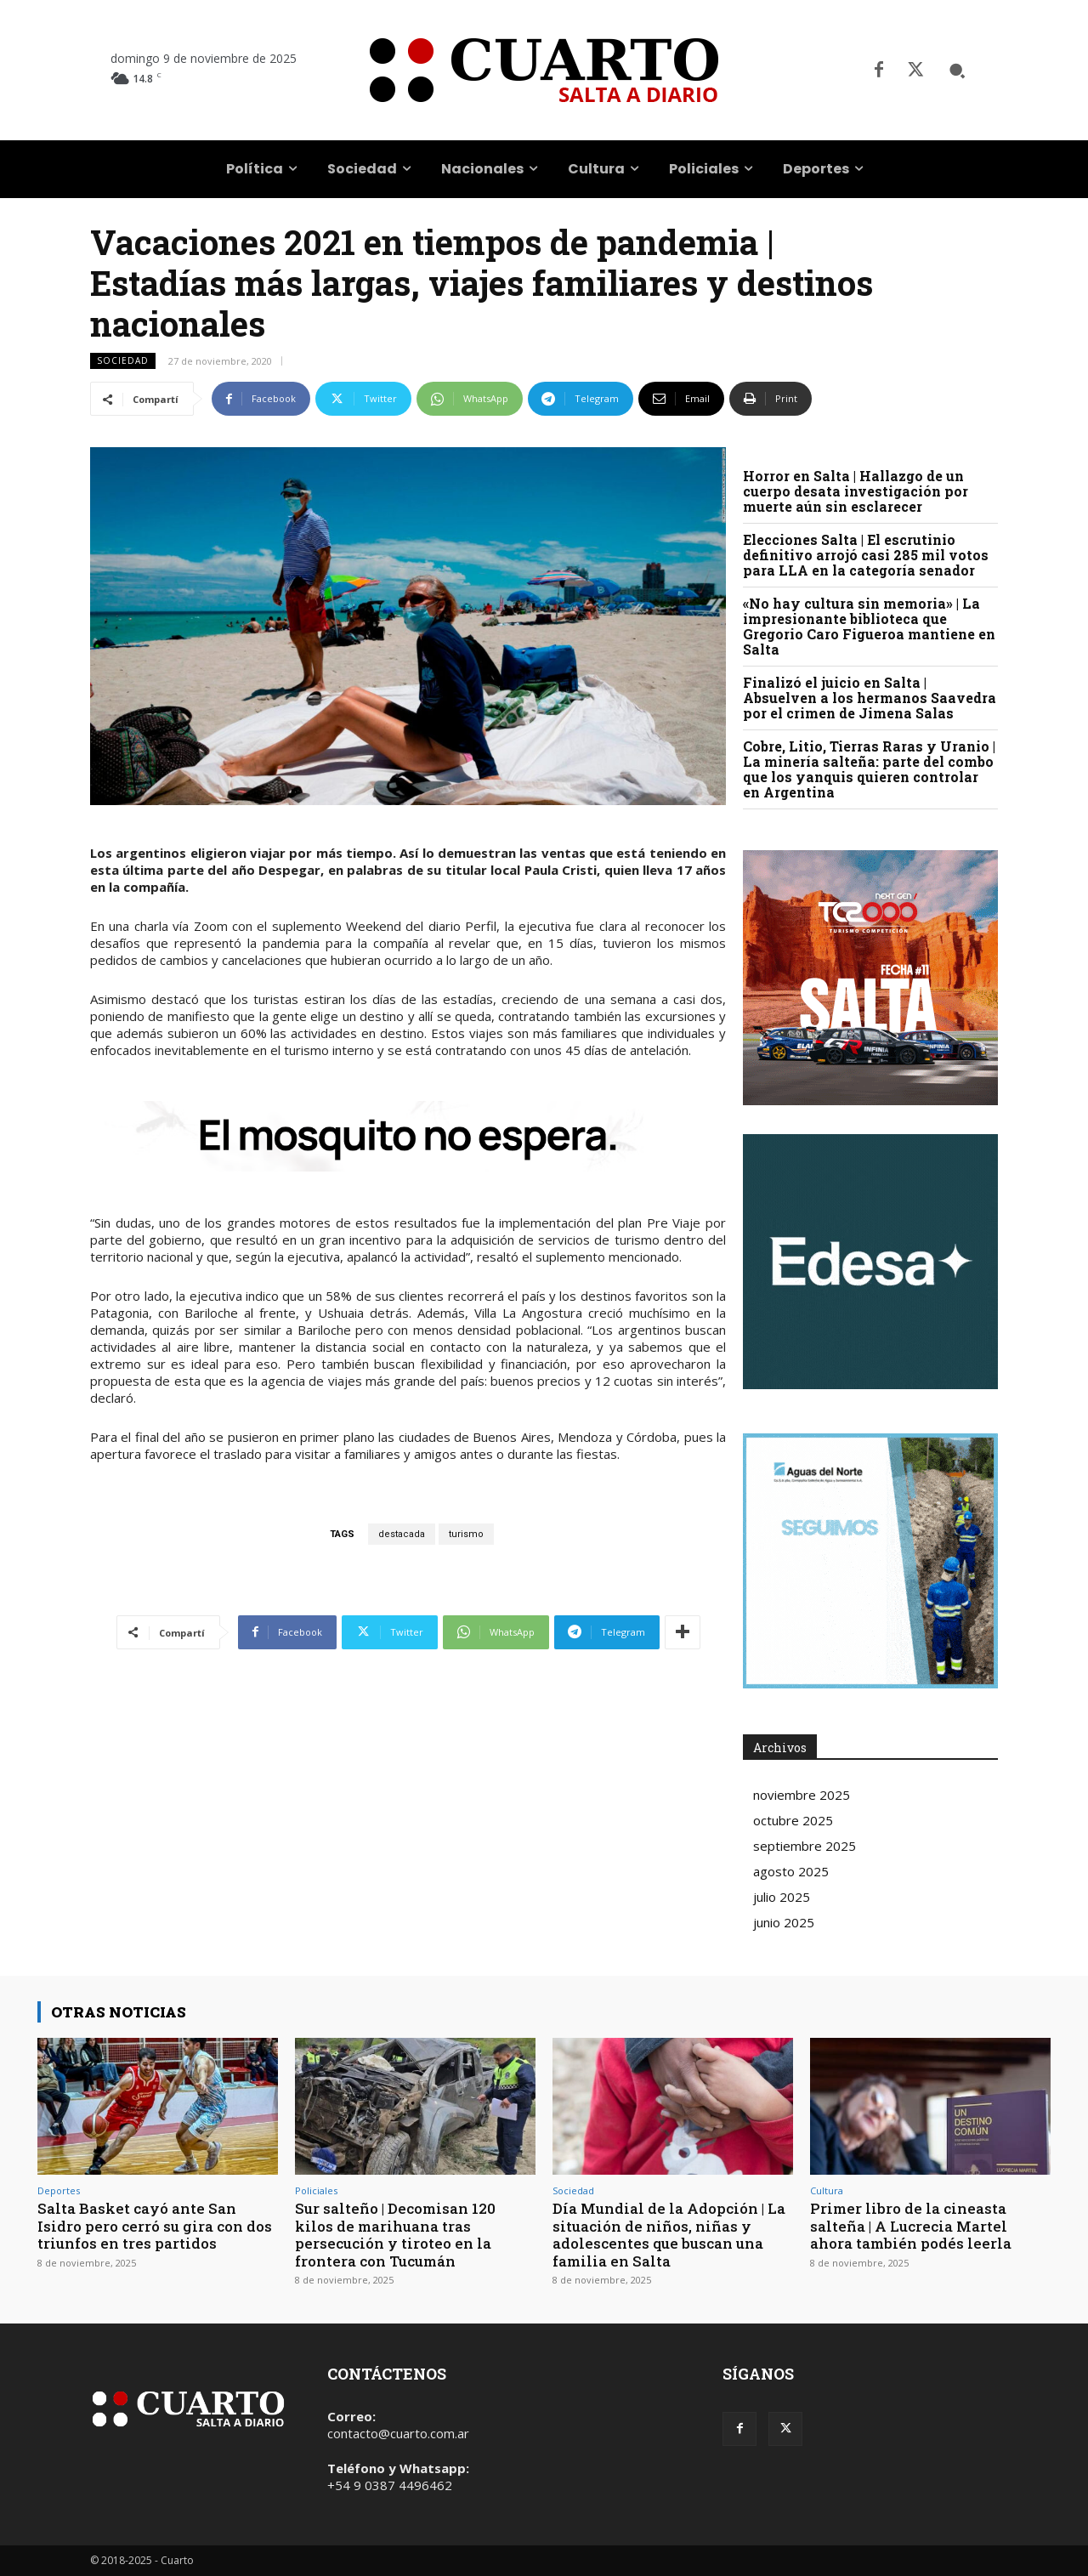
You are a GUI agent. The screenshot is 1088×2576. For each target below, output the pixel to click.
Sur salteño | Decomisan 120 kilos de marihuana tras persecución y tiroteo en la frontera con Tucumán (395, 2234)
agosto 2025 (791, 1871)
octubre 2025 (793, 1820)
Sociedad (123, 361)
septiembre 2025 (804, 1845)
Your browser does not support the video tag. (870, 1261)
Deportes (58, 2190)
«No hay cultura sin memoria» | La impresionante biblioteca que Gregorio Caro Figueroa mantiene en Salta (869, 626)
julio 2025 (781, 1896)
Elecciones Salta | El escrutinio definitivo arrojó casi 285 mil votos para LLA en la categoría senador (866, 555)
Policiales (316, 2190)
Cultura (826, 2190)
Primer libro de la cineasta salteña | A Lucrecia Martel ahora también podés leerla (911, 2226)
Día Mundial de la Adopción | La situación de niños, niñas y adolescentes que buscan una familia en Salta (668, 2234)
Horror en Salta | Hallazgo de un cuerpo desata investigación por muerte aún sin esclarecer (855, 491)
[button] (957, 70)
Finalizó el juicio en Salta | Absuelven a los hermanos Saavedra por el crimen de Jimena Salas (869, 697)
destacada (401, 1534)
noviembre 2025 (801, 1794)
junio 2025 (783, 1922)
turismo (466, 1534)
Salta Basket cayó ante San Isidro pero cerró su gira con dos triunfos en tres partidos (154, 2226)
